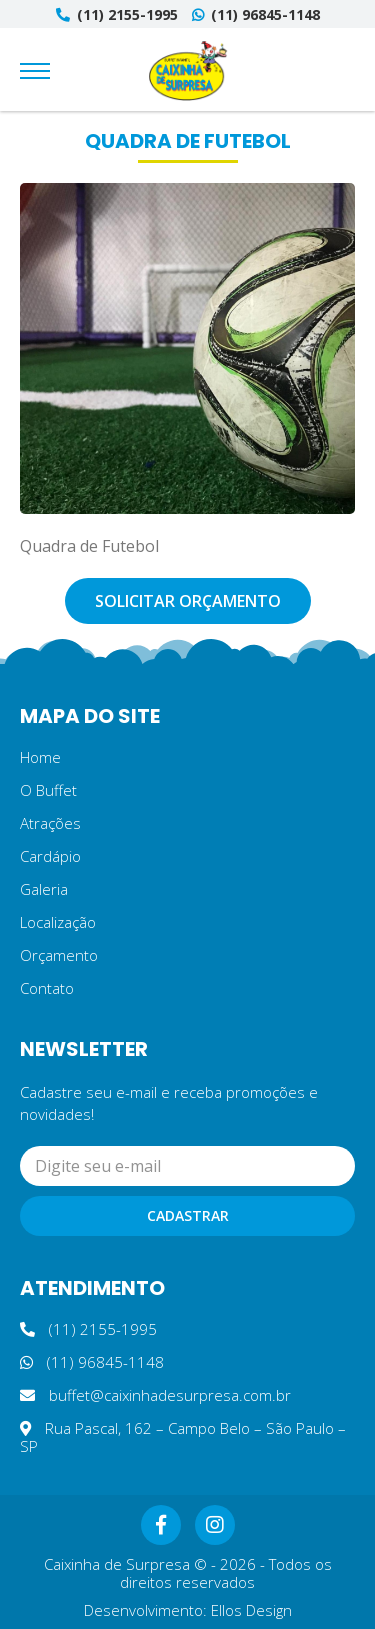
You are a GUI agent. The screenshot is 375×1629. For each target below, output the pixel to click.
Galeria (44, 889)
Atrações (50, 823)
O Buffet (48, 790)
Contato (47, 988)
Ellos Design (251, 1610)
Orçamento (59, 955)
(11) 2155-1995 (117, 14)
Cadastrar (188, 1215)
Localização (58, 922)
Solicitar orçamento (188, 601)
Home (40, 757)
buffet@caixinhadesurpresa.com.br (155, 1395)
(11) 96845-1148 (256, 14)
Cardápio (50, 856)
